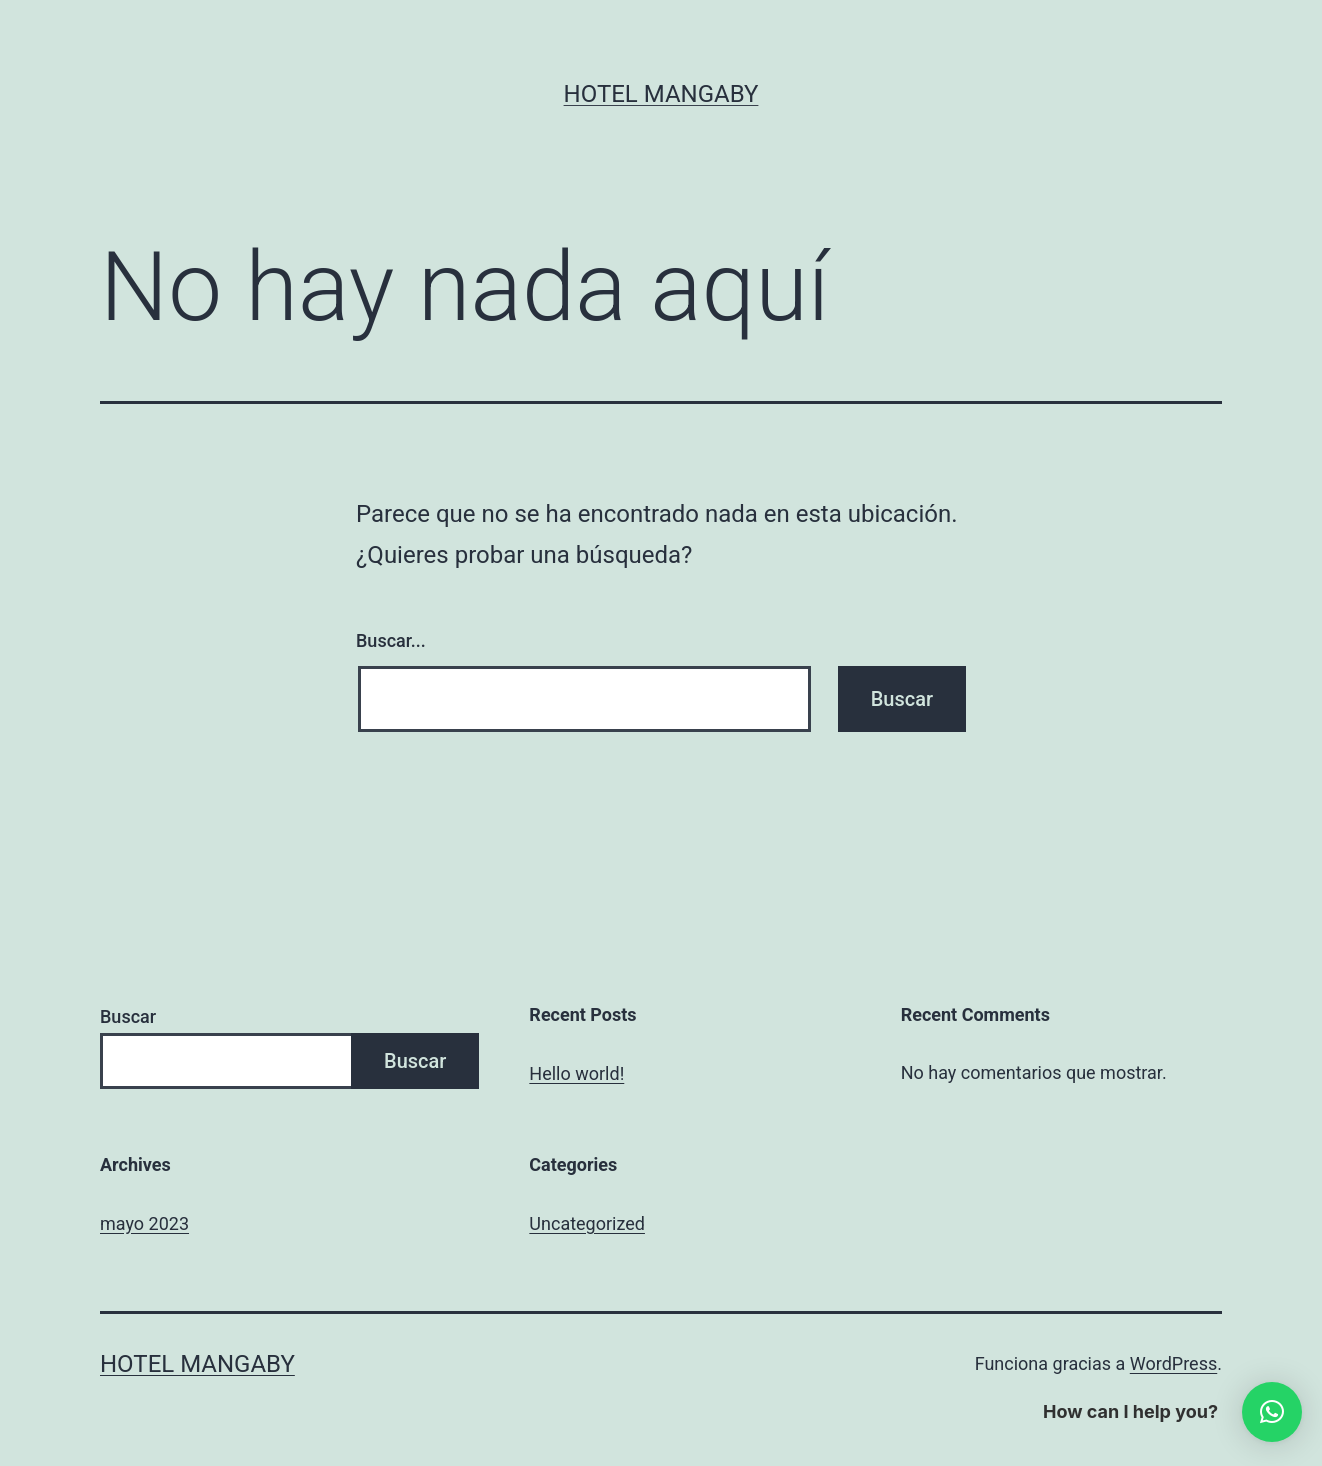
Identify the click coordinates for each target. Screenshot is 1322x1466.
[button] (1272, 1412)
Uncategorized (587, 1223)
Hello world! (576, 1073)
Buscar (128, 1016)
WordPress (1173, 1363)
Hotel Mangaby (661, 94)
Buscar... (391, 640)
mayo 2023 (144, 1223)
